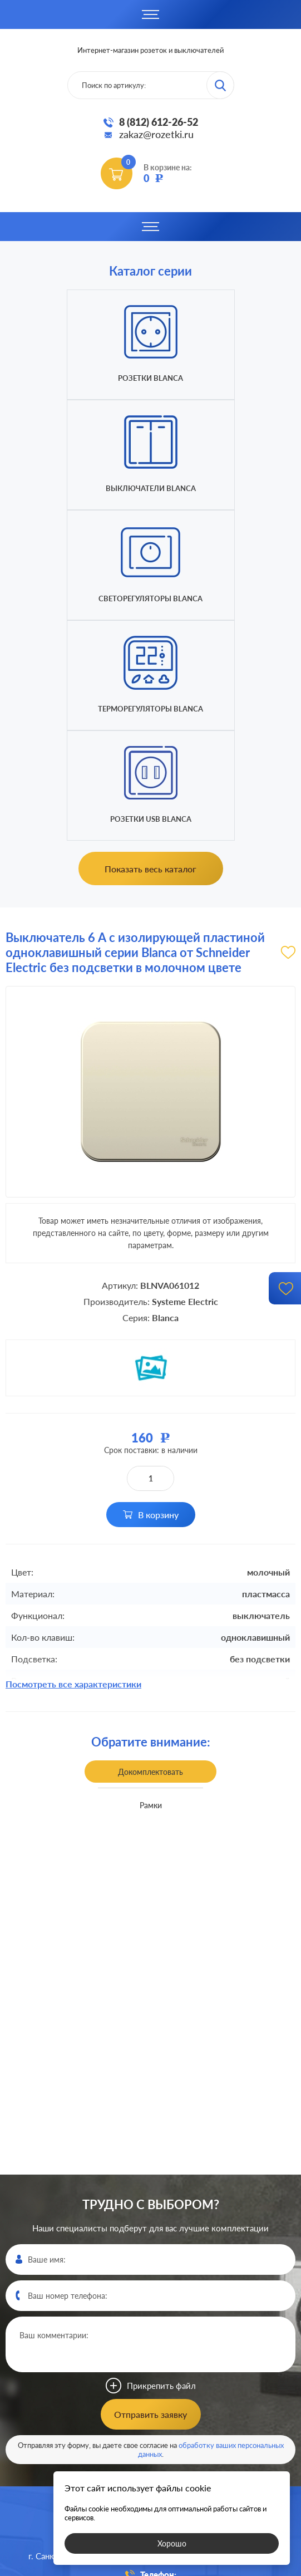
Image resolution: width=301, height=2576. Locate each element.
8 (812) (150, 2369)
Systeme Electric (185, 1081)
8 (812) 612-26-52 (158, 122)
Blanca (165, 1097)
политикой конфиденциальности (232, 2566)
